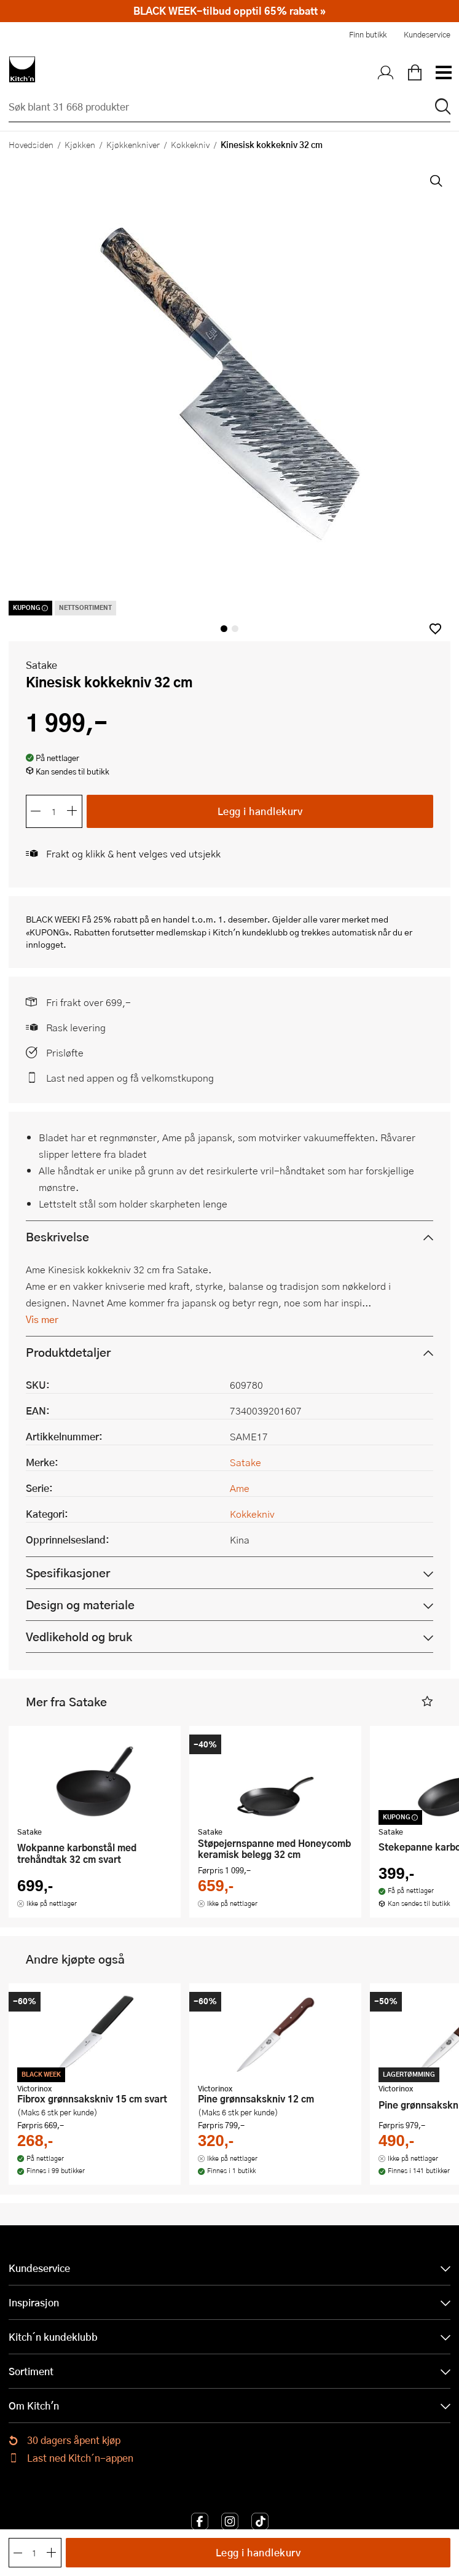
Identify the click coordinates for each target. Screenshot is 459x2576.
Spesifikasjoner (68, 1573)
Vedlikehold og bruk (79, 1636)
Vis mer (42, 1319)
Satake (41, 665)
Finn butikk (367, 34)
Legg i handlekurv (260, 811)
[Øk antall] (72, 811)
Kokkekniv (190, 144)
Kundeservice (427, 34)
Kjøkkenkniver (133, 144)
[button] (435, 628)
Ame (239, 1488)
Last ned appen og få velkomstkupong (130, 1078)
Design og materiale (80, 1605)
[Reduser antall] (35, 811)
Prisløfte (65, 1052)
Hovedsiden (31, 144)
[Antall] (54, 811)
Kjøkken (80, 144)
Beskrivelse (57, 1237)
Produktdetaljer (68, 1352)
